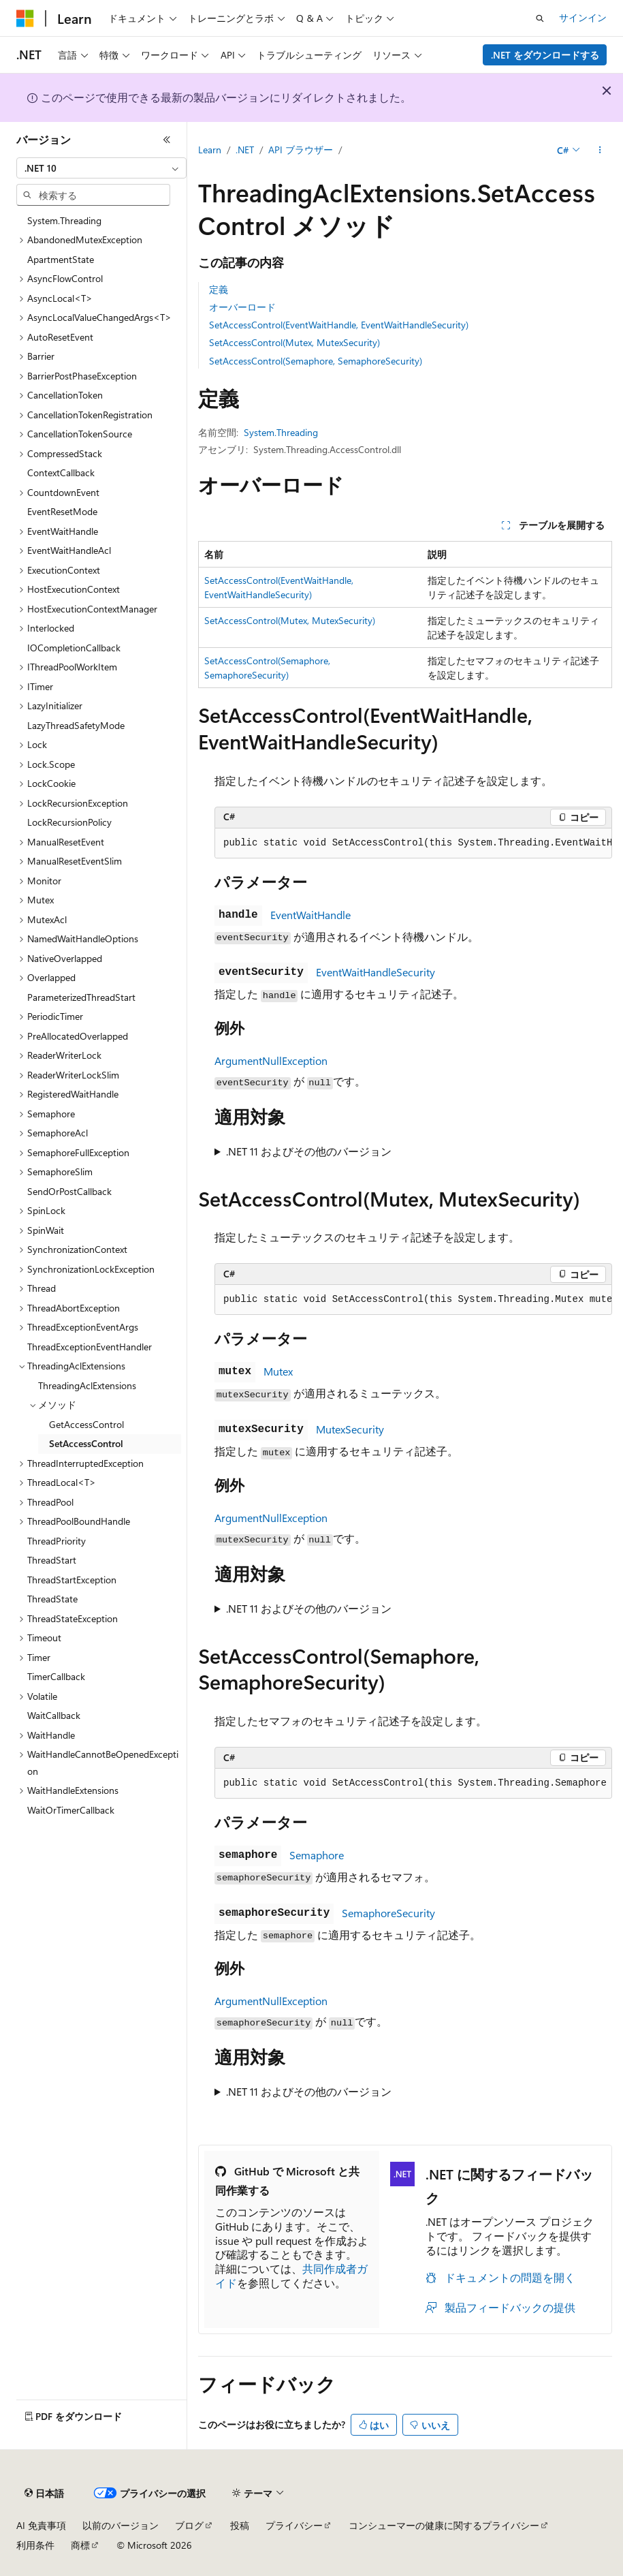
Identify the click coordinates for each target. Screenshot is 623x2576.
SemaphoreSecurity (388, 1913)
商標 (80, 2545)
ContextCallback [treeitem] (61, 472)
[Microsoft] (25, 18)
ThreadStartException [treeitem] (71, 1579)
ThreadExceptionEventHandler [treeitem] (89, 1346)
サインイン (583, 17)
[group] (413, 843)
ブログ (189, 2525)
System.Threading (281, 432)
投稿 (239, 2525)
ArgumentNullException (271, 1060)
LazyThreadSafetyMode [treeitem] (76, 725)
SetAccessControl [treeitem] (86, 1443)
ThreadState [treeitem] (52, 1598)
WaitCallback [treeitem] (53, 1715)
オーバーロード (242, 306)
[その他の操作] (600, 150)
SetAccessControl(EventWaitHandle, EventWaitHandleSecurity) (338, 324)
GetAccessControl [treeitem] (86, 1424)
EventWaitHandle (310, 914)
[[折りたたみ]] (167, 139)
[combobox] (101, 168)
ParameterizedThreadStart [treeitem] (81, 997)
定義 (218, 289)
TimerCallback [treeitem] (56, 1676)
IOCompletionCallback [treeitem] (74, 647)
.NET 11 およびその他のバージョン (309, 1151)
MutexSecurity (350, 1429)
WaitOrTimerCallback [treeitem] (70, 1809)
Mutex (278, 1371)
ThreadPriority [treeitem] (56, 1540)
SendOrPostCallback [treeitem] (69, 1191)
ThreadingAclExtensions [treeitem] (87, 1385)
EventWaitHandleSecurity (375, 972)
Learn (209, 149)
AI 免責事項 (41, 2525)
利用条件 (35, 2545)
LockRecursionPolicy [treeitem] (69, 822)
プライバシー (294, 2525)
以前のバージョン (120, 2525)
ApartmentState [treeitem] (60, 259)
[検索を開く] (540, 18)
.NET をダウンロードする (545, 54)
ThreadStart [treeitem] (51, 1559)
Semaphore (316, 1855)
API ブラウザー (300, 149)
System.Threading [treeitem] (64, 220)
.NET (245, 149)
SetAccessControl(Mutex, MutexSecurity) (294, 342)
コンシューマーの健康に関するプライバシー (444, 2525)
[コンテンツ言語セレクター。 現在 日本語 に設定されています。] (44, 2493)
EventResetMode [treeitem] (62, 511)
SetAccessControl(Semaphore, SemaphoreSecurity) (315, 360)
